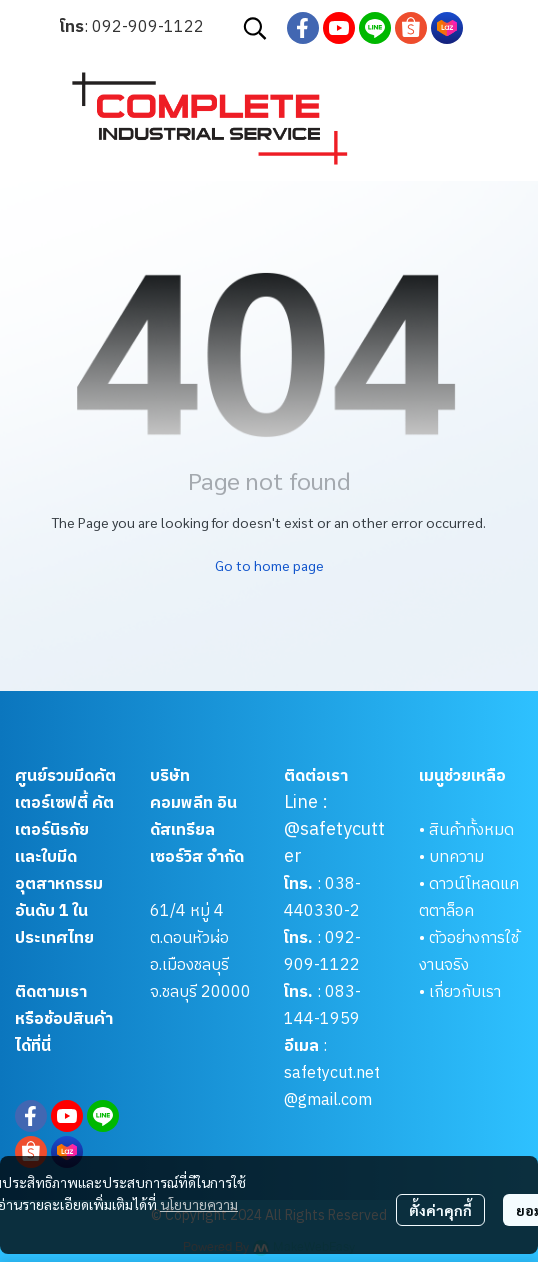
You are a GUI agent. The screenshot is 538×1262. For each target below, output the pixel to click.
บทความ (456, 857)
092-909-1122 (148, 27)
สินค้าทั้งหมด (471, 830)
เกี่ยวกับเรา (465, 992)
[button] (255, 28)
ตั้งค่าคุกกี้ (440, 1210)
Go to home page (269, 565)
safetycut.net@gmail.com (332, 1087)
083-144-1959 (322, 1006)
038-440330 (322, 898)
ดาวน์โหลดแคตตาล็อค (469, 898)
